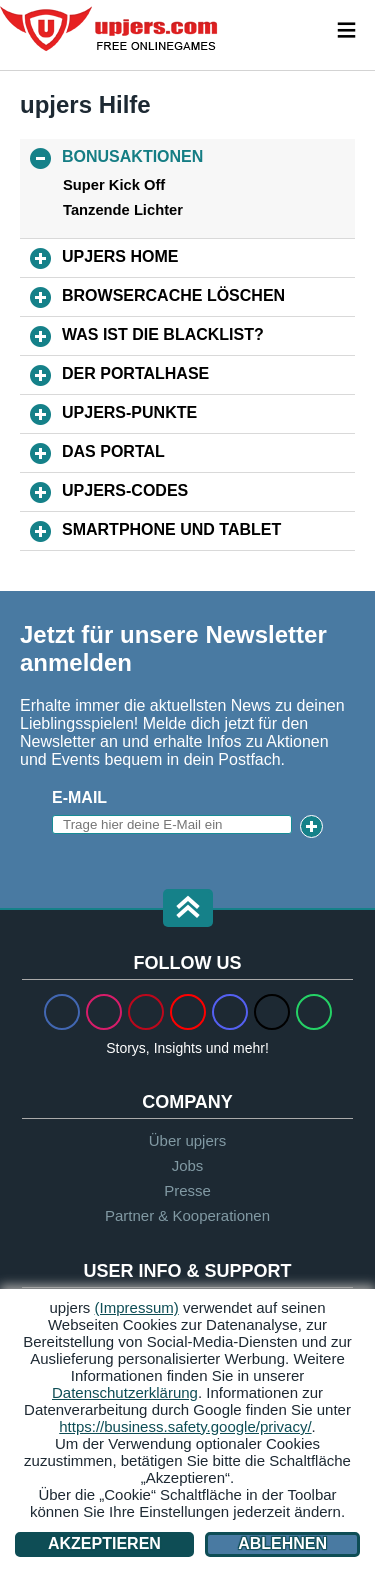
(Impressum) (137, 1307)
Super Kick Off (114, 185)
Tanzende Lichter (123, 210)
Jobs (188, 1165)
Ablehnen (282, 1543)
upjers (110, 29)
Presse (187, 1190)
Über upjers (188, 1140)
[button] (188, 909)
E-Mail (79, 797)
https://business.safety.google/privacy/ (185, 1426)
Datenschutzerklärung (125, 1392)
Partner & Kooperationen (187, 1215)
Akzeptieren (104, 1543)
